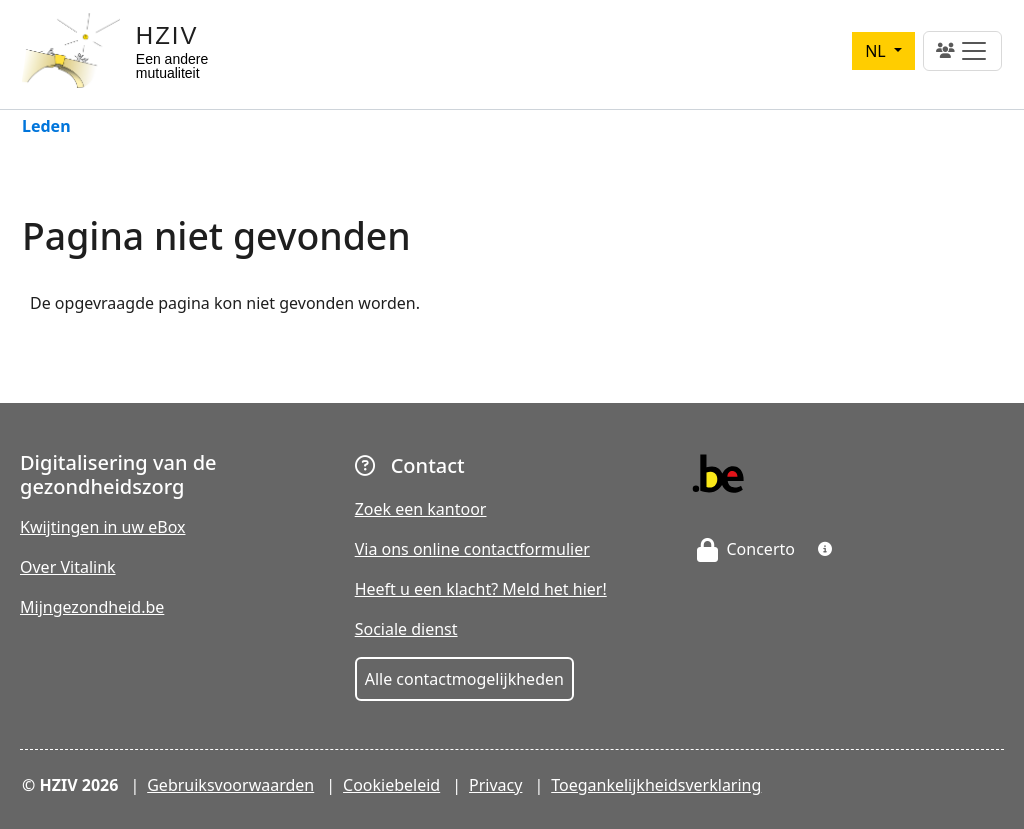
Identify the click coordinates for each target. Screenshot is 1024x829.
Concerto (746, 549)
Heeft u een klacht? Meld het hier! (481, 589)
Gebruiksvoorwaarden (230, 785)
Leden (46, 127)
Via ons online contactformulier (472, 549)
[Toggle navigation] (962, 51)
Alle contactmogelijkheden (464, 679)
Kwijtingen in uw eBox (103, 527)
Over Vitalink (68, 567)
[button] (825, 549)
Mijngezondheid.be (92, 607)
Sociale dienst (406, 629)
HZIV (167, 35)
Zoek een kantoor (421, 509)
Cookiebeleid (391, 785)
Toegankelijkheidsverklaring (656, 785)
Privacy (495, 785)
